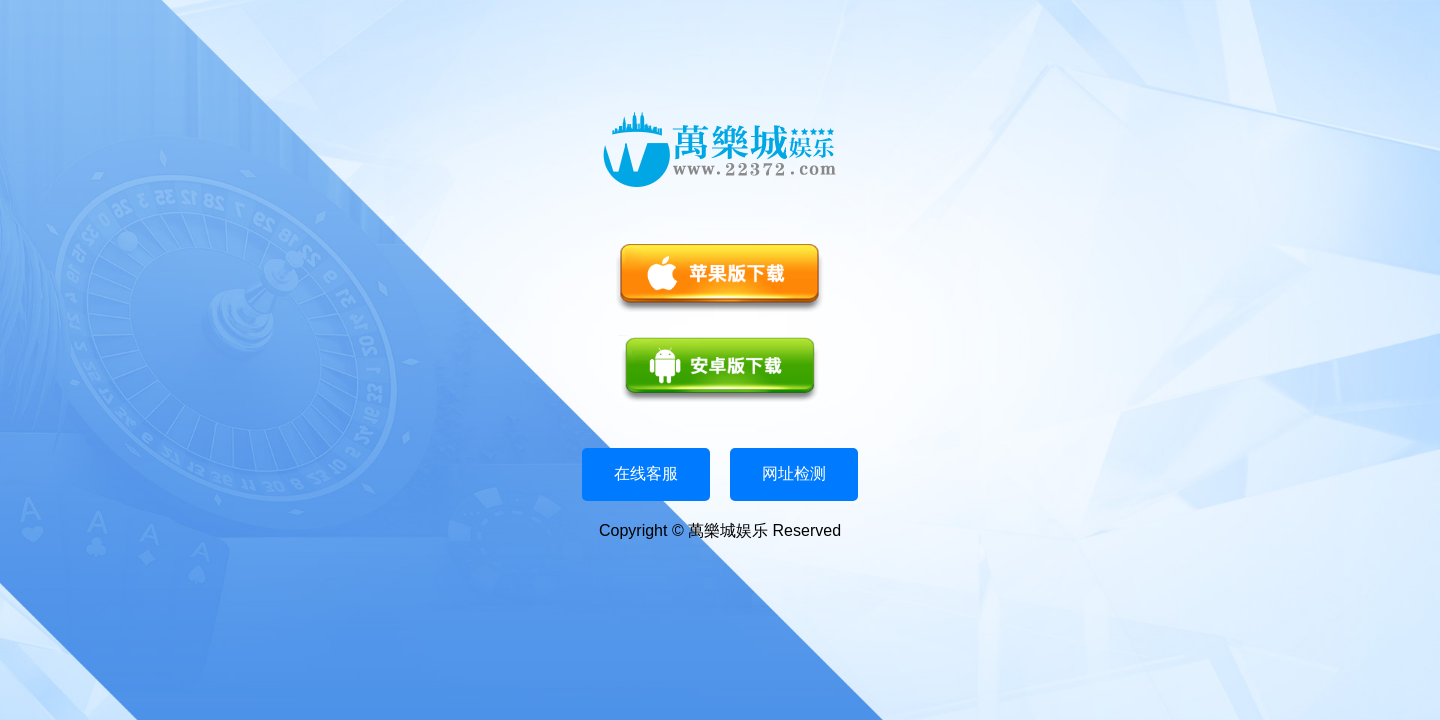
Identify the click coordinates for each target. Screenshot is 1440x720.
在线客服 (646, 473)
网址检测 (794, 473)
